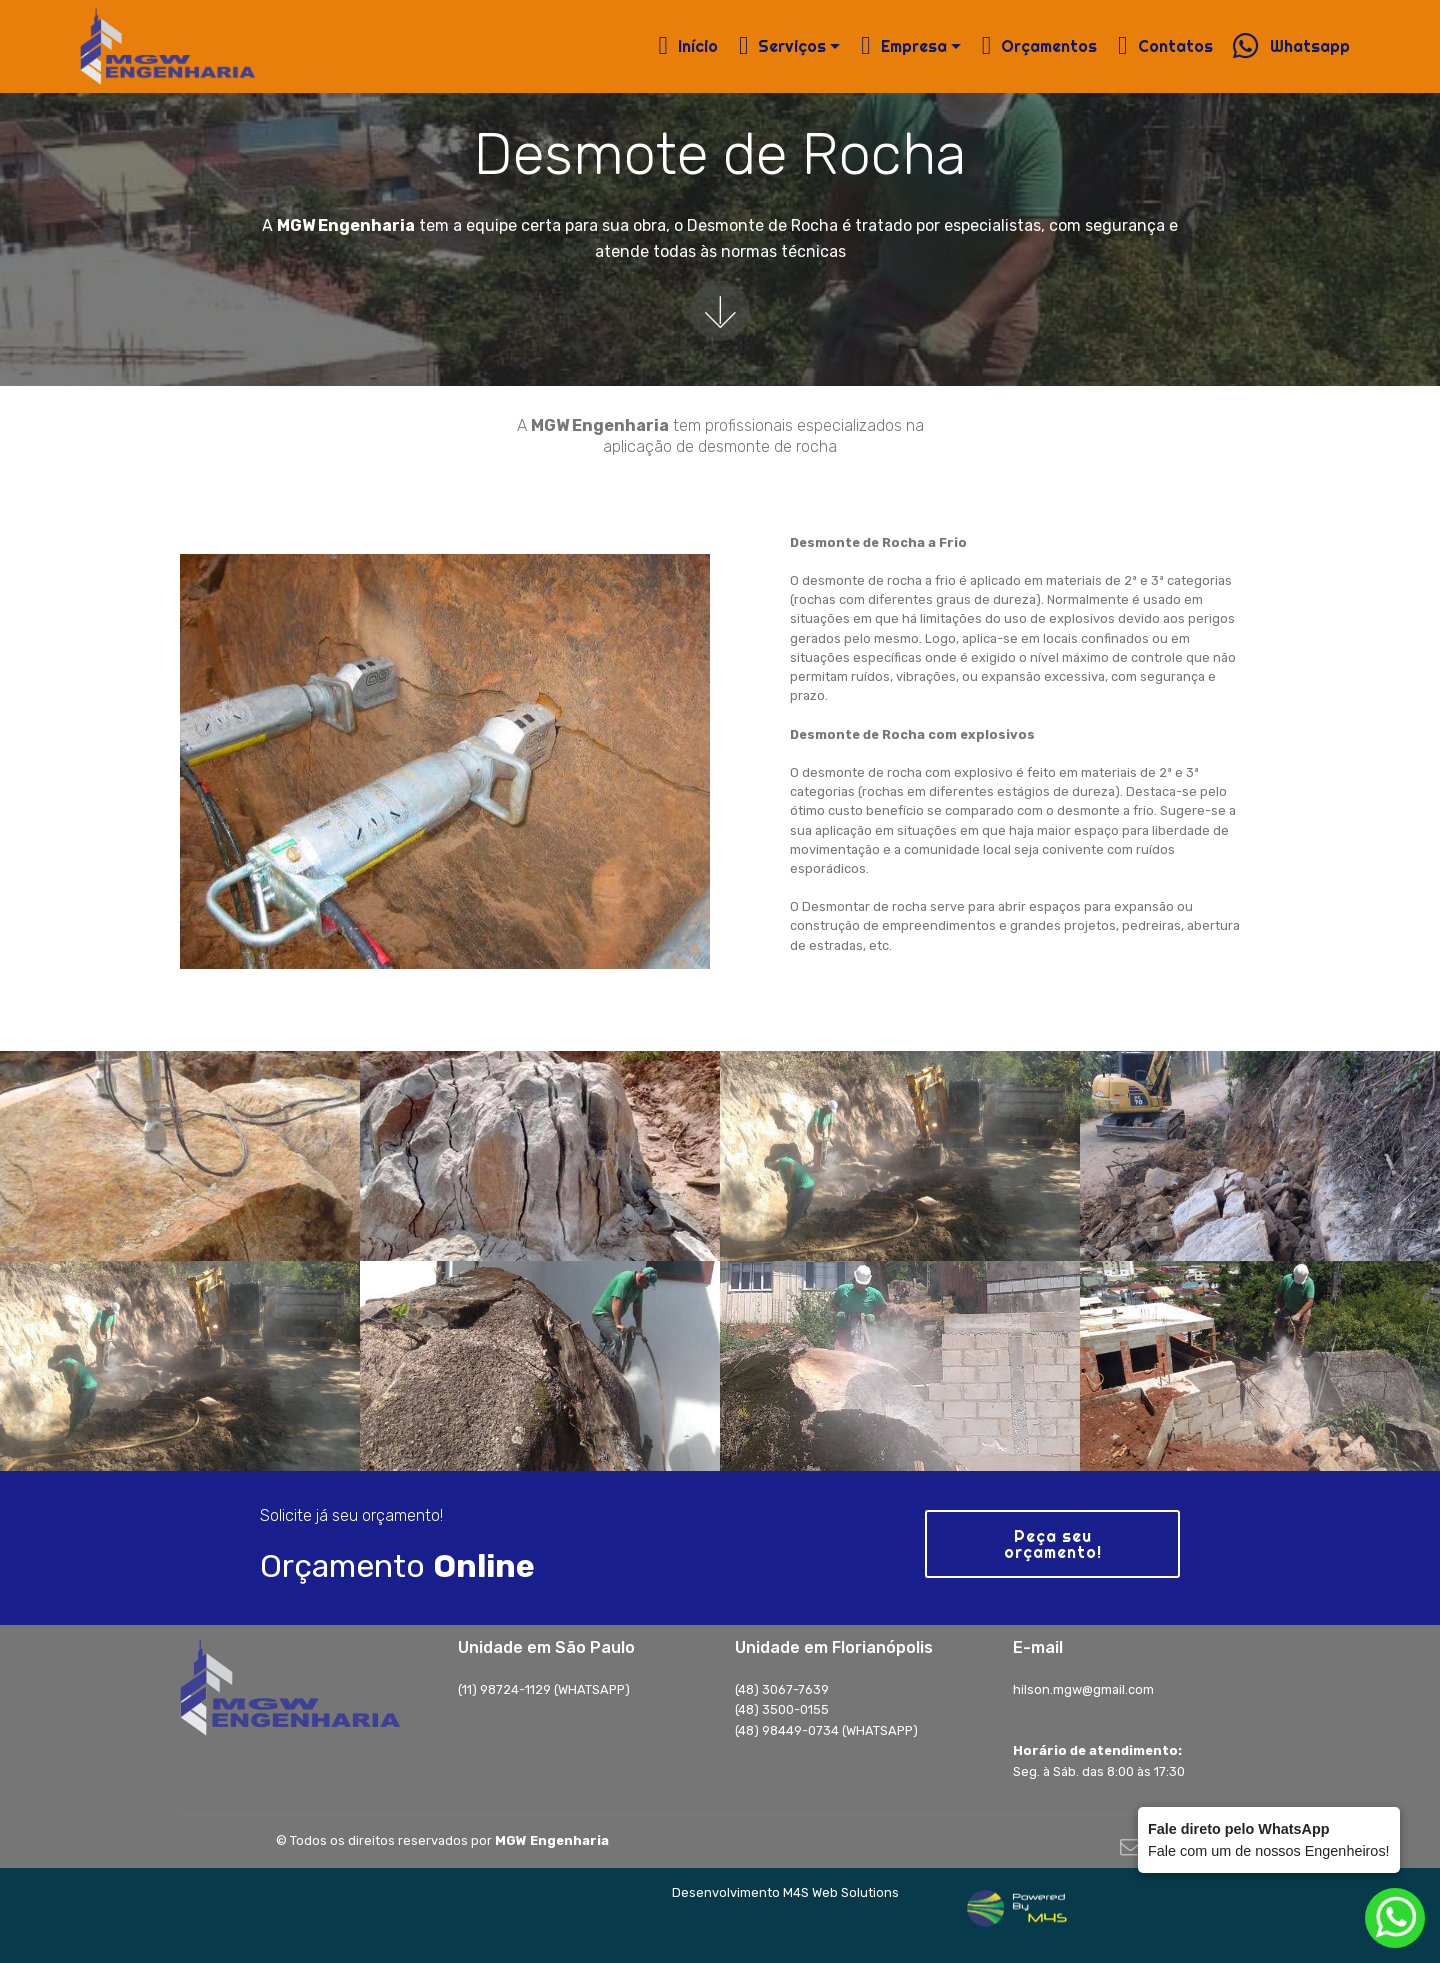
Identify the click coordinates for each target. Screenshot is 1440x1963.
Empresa (904, 46)
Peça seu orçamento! (1053, 1544)
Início (689, 46)
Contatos (1165, 46)
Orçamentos (1040, 46)
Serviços (783, 46)
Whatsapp (1291, 46)
